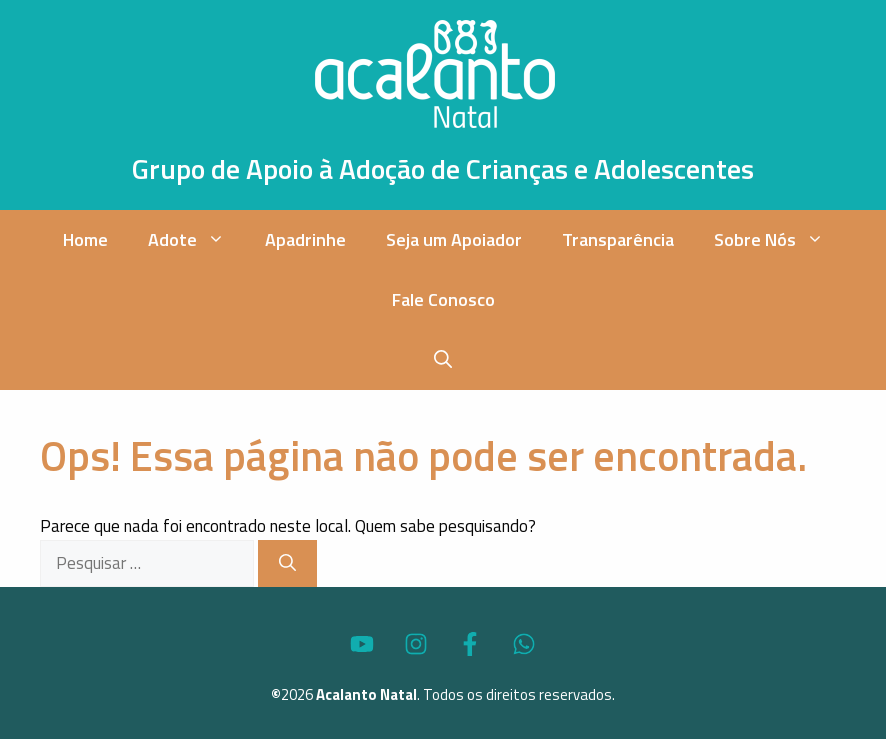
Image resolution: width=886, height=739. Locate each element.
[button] (443, 360)
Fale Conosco (443, 299)
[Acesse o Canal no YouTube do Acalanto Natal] (362, 644)
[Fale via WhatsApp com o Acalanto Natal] (524, 644)
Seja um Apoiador (454, 239)
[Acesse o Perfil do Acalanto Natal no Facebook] (470, 644)
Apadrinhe (305, 239)
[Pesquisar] (287, 564)
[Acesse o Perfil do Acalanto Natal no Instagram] (416, 644)
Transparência (618, 239)
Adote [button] (196, 240)
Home (85, 239)
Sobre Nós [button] (779, 240)
